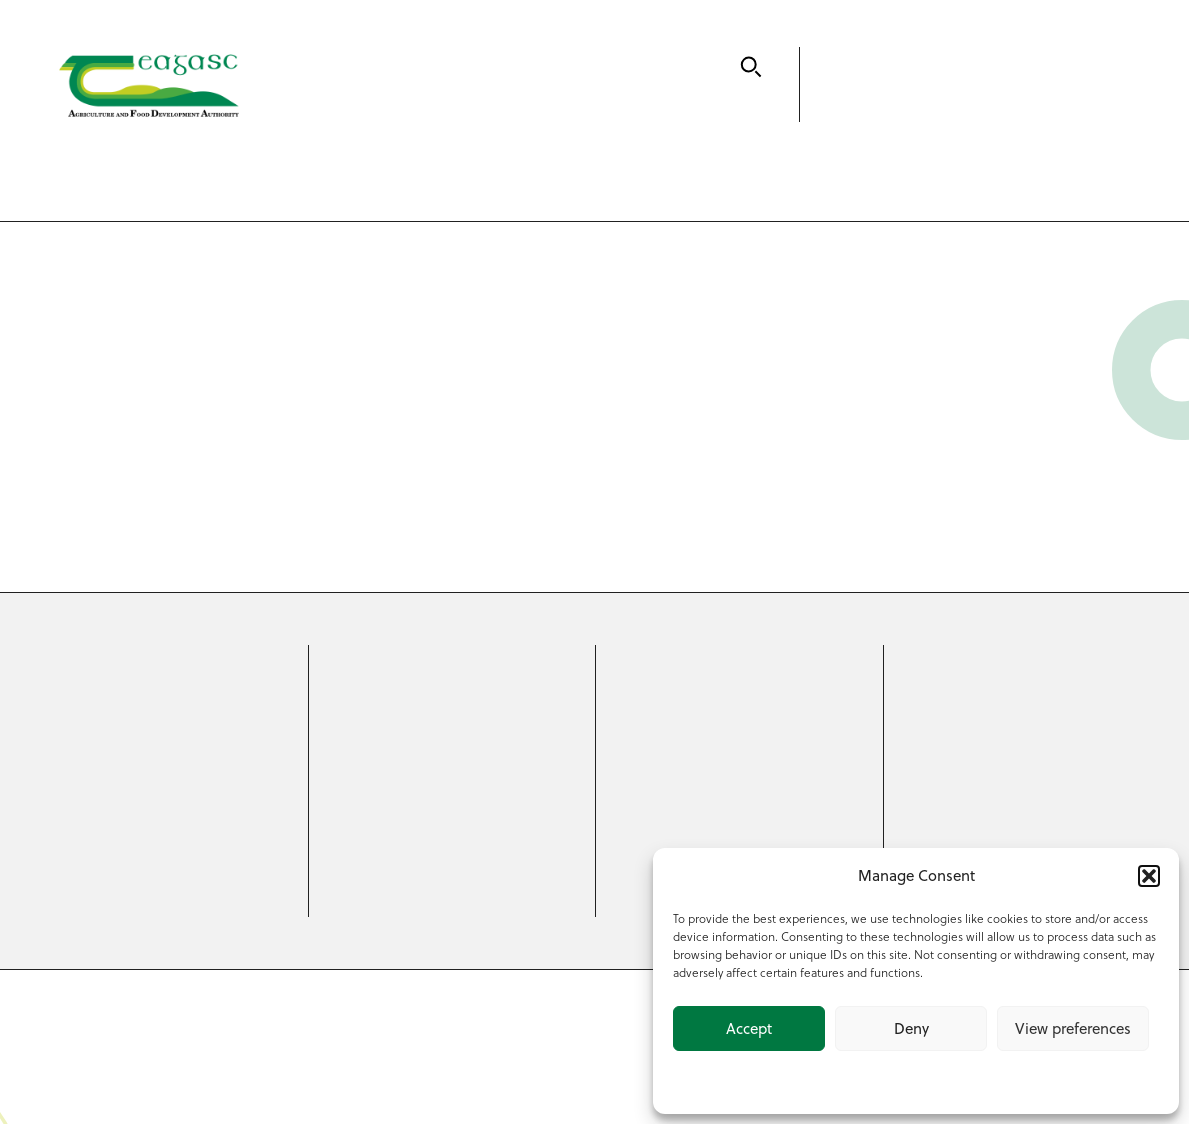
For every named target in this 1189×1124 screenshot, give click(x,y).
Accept (749, 1028)
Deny (911, 1028)
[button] (1149, 876)
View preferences (1073, 1028)
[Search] (751, 67)
